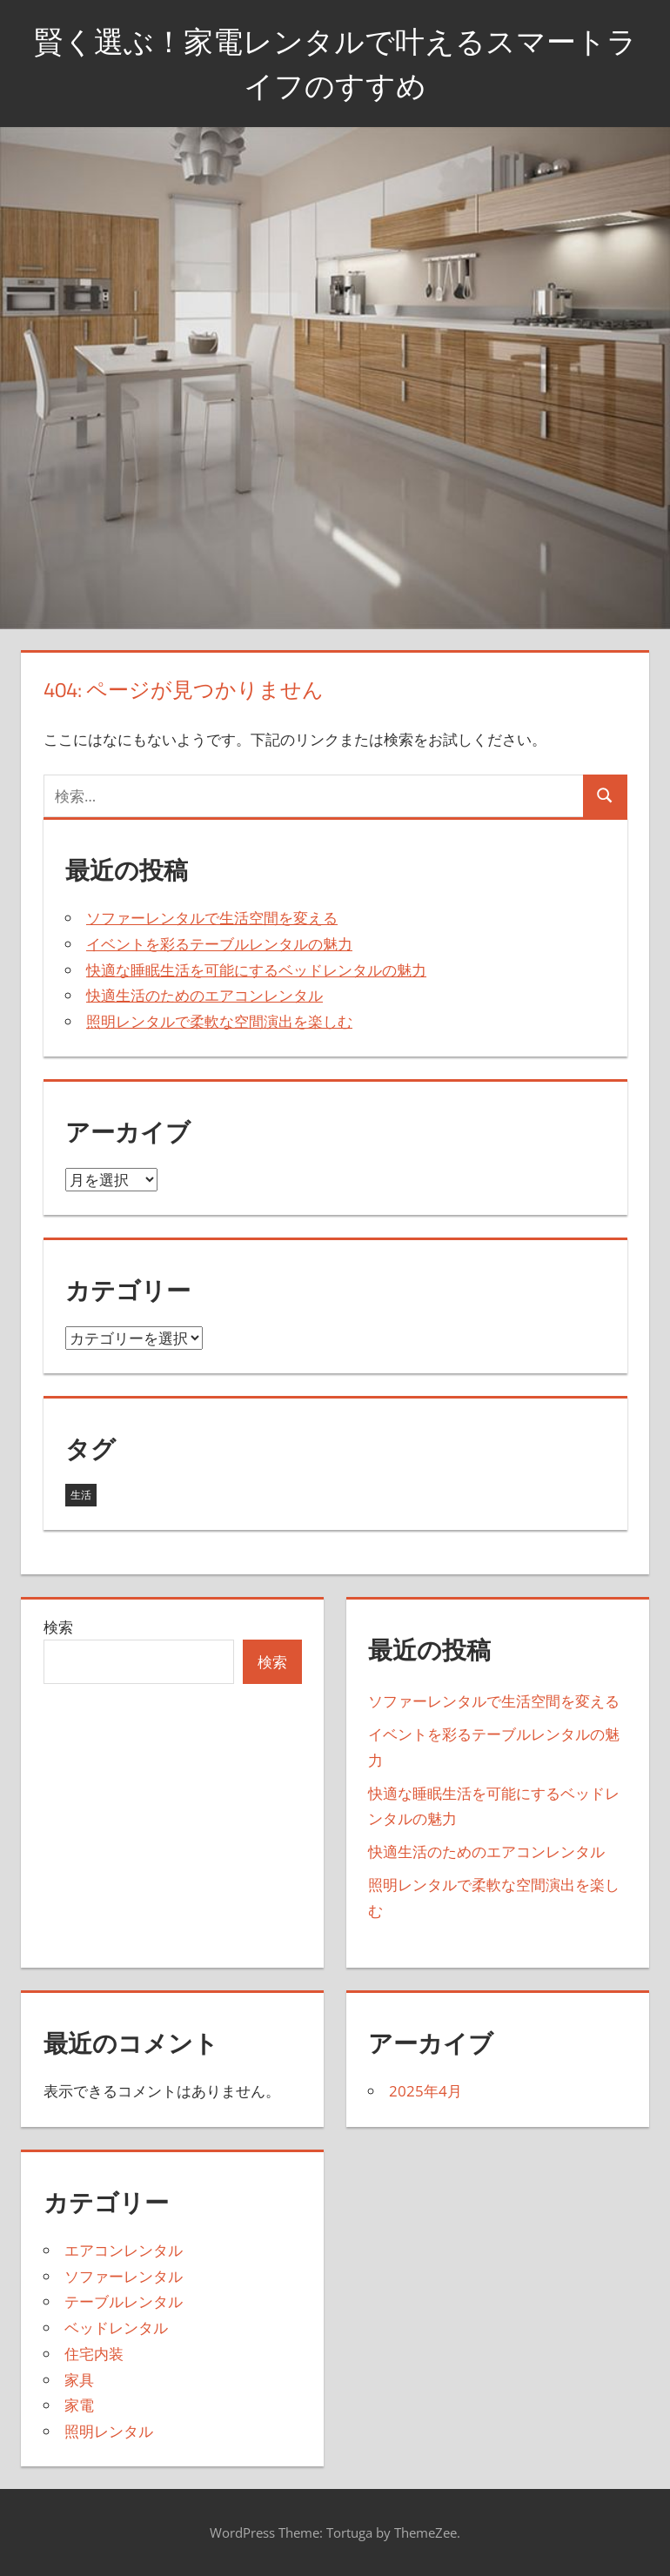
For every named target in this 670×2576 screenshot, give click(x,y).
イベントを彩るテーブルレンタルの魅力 (219, 944)
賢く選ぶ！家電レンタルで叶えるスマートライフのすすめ (335, 62)
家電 (79, 2405)
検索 (58, 1627)
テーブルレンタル (123, 2301)
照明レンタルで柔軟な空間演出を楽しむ (219, 1021)
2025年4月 (425, 2091)
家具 (79, 2380)
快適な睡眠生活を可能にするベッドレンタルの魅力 (256, 970)
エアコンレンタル (123, 2250)
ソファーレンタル (123, 2276)
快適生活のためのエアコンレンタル (204, 995)
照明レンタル (108, 2431)
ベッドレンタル (116, 2328)
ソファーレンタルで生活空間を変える (212, 918)
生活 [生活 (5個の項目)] (80, 1494)
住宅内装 (94, 2354)
